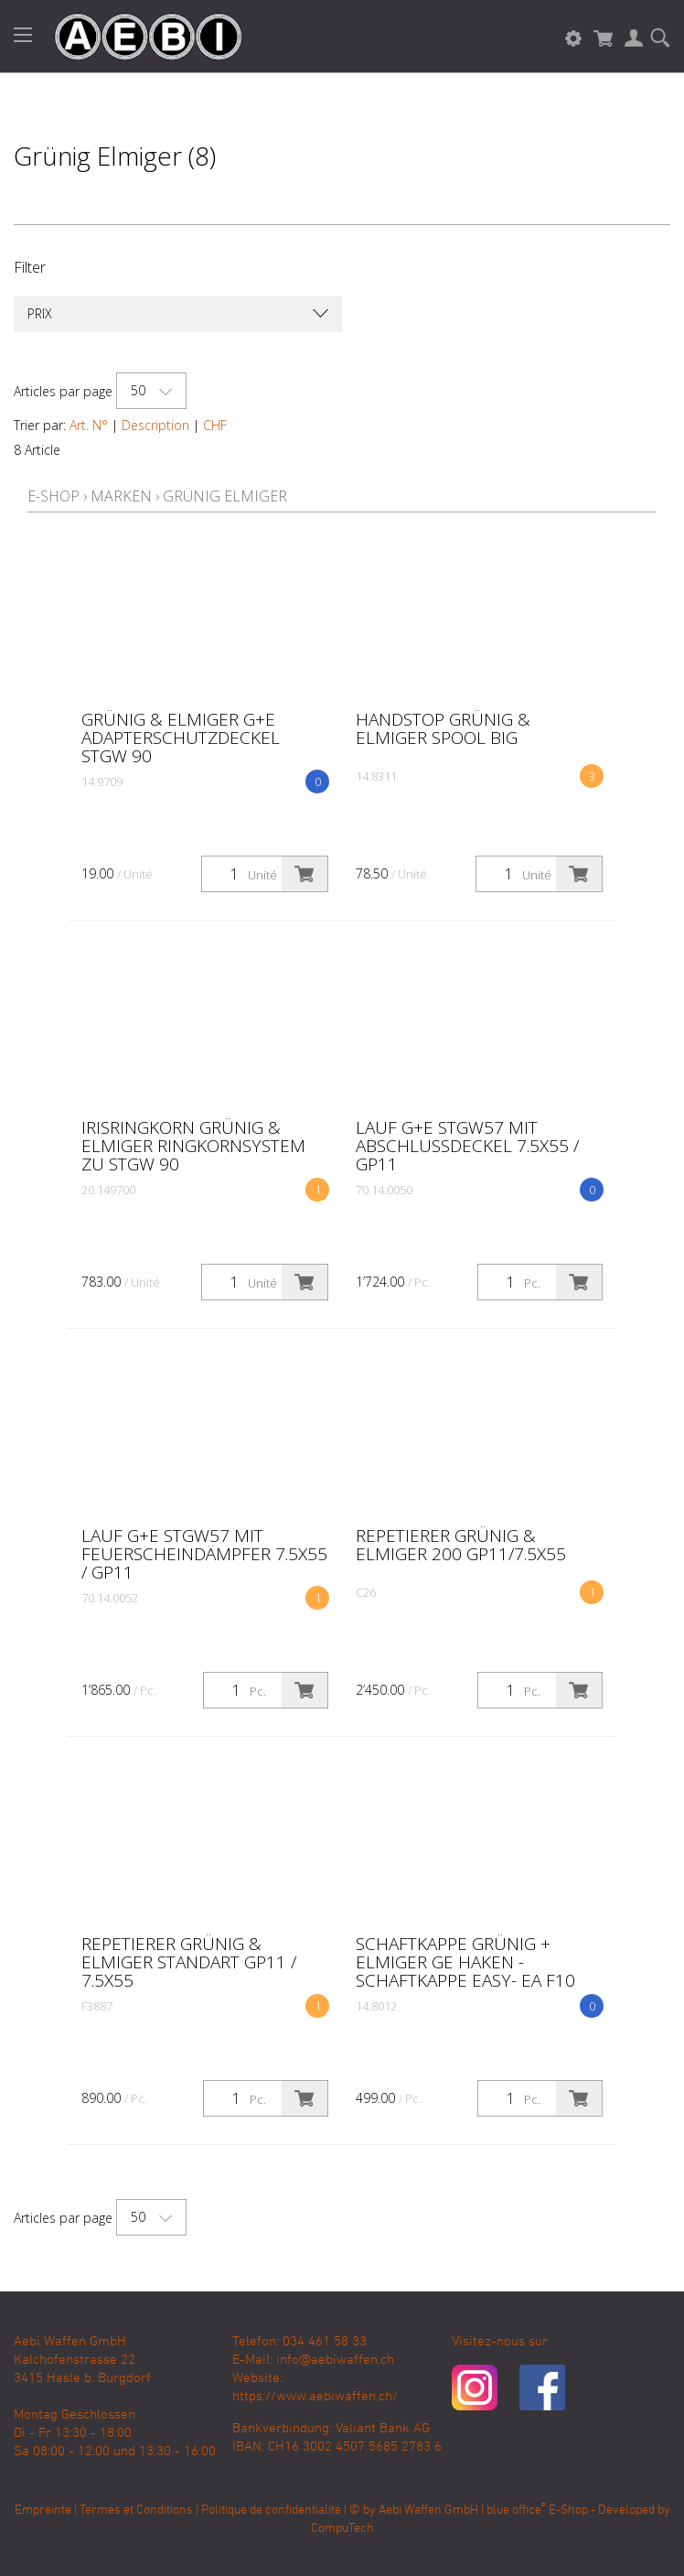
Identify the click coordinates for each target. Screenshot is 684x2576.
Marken (121, 496)
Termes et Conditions (136, 2510)
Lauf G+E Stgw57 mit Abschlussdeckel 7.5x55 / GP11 (467, 1146)
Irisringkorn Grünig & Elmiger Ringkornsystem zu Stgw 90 (193, 1146)
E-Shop (53, 496)
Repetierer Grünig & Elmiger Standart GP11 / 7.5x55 (188, 1962)
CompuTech (342, 2529)
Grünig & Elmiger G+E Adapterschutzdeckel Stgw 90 (180, 737)
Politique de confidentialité (271, 2510)
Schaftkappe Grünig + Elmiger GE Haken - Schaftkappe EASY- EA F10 (465, 1962)
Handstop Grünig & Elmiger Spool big (443, 728)
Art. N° (88, 425)
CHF (215, 425)
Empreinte (43, 2510)
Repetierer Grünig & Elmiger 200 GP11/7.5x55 (461, 1545)
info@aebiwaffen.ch (335, 2360)
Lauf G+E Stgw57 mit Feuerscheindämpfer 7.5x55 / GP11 (204, 1554)
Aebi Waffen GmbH (428, 2510)
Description (155, 425)
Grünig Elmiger (225, 496)
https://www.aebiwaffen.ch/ (315, 2396)
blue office (516, 2510)
